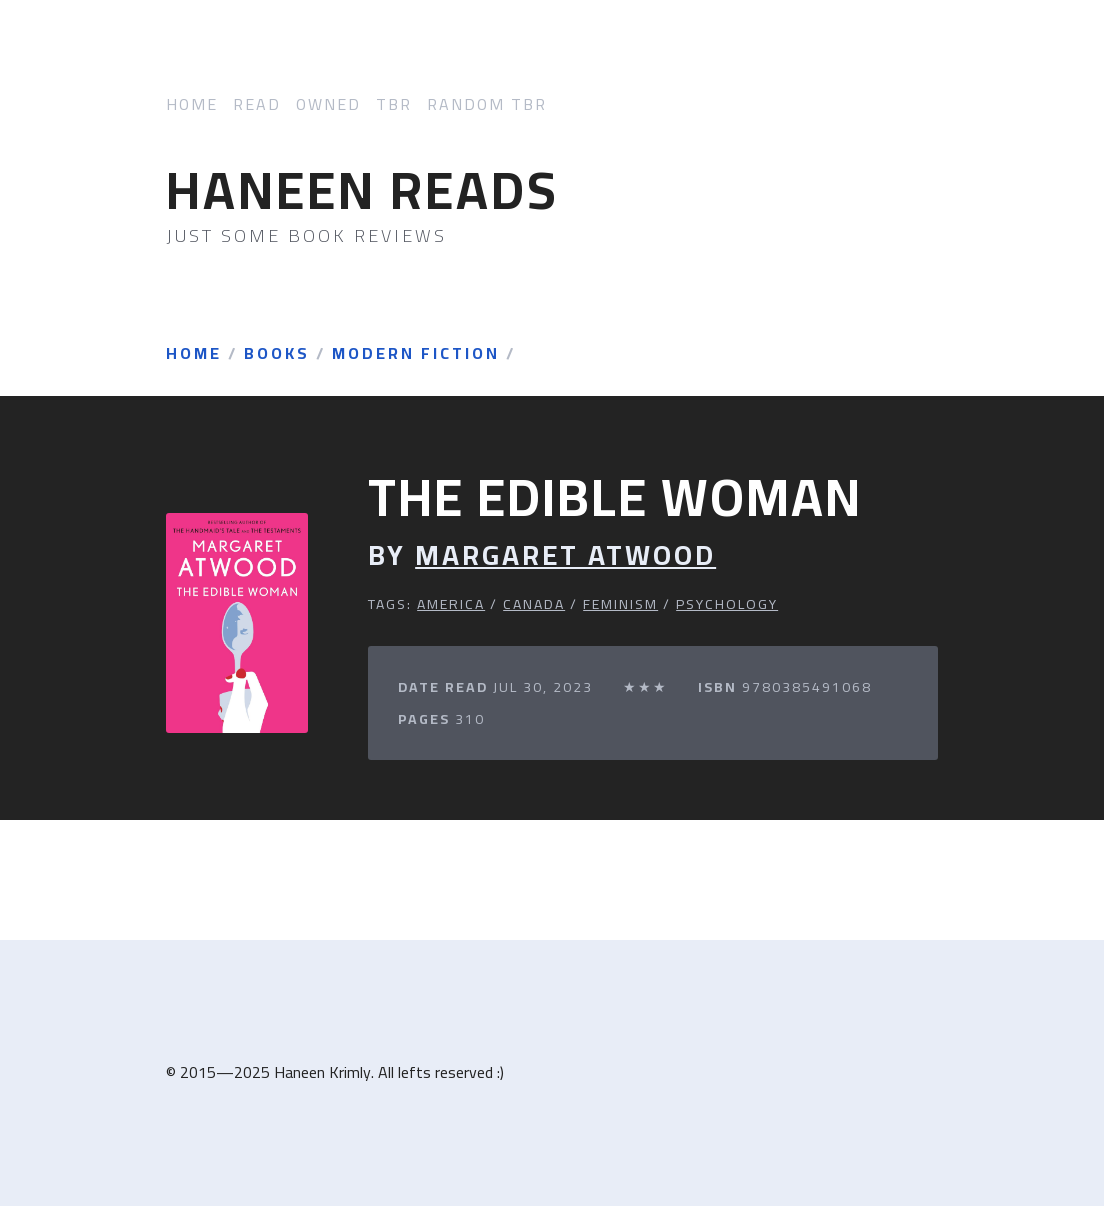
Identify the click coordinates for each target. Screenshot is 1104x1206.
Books (277, 354)
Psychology (727, 604)
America (451, 604)
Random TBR (487, 104)
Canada (534, 604)
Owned (328, 104)
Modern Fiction (416, 354)
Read (257, 104)
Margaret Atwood (565, 555)
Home (192, 104)
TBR (394, 104)
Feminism (620, 604)
